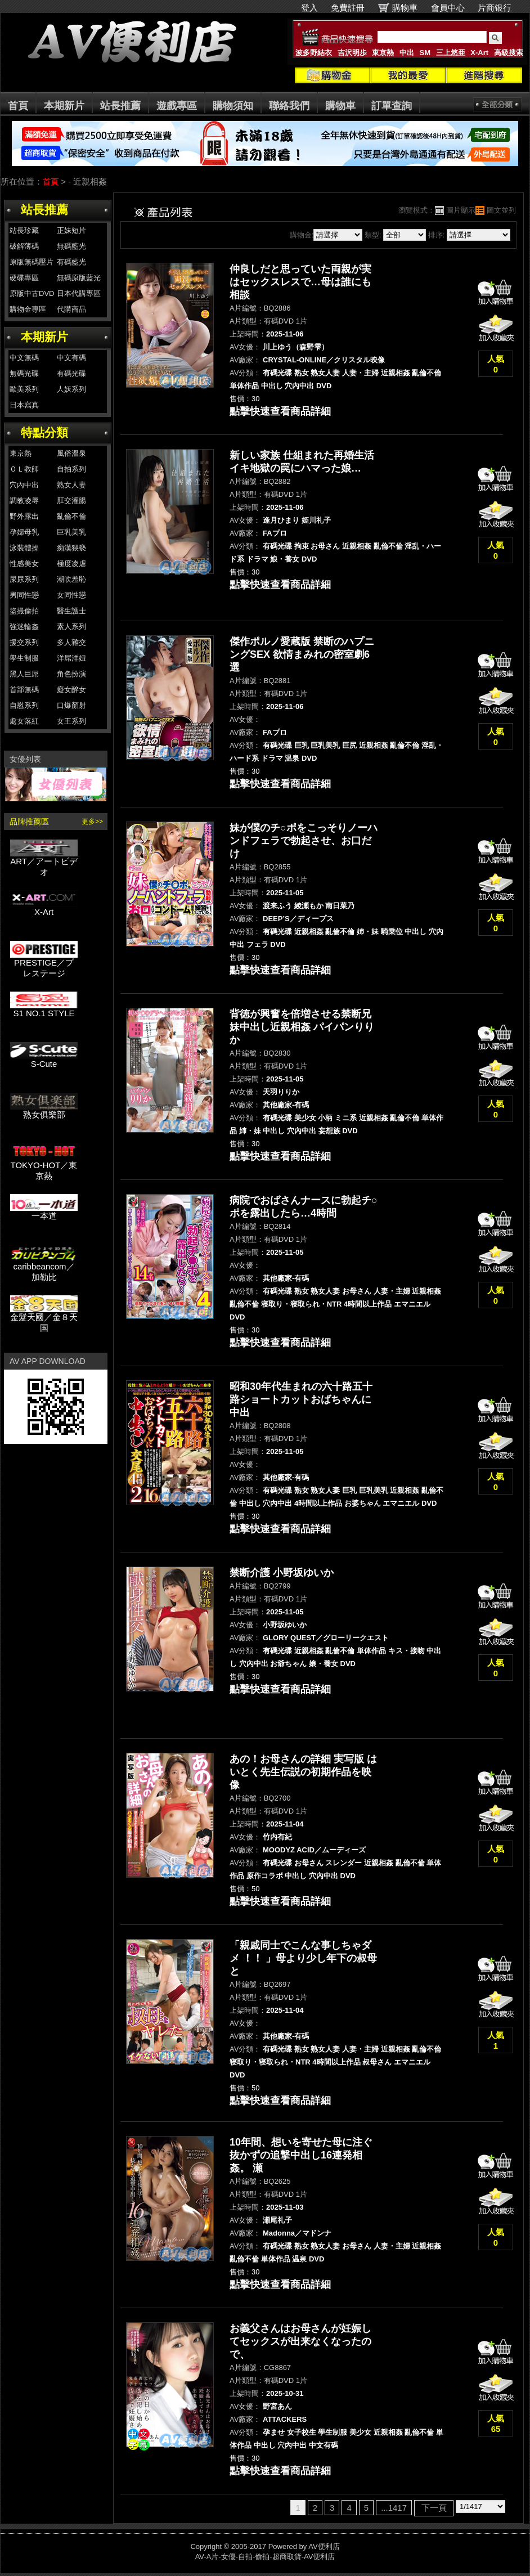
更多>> (92, 821)
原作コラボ (264, 1876)
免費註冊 (348, 7)
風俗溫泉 (71, 453)
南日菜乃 (339, 905)
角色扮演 (71, 674)
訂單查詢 (391, 105)
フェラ (257, 944)
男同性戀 (24, 595)
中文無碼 (24, 357)
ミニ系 (346, 1118)
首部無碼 (24, 689)
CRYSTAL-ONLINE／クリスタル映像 (324, 360)
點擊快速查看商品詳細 (280, 411)
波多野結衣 (313, 52)
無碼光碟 (24, 373)
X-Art (479, 52)
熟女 (301, 373)
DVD (323, 386)
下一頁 (434, 2507)
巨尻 (349, 745)
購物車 (404, 7)
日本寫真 (24, 405)
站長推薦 (120, 105)
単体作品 (244, 386)
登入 (309, 7)
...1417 (394, 2507)
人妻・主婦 (360, 373)
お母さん (325, 546)
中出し (272, 386)
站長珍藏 (24, 230)
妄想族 (329, 1131)
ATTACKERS (285, 2419)
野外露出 (24, 516)
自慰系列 (24, 705)
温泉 (292, 758)
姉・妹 (368, 931)
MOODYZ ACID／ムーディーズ (314, 1850)
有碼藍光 (71, 262)
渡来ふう (277, 905)
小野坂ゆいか (285, 1625)
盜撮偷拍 (24, 611)
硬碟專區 (24, 277)
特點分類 (44, 432)
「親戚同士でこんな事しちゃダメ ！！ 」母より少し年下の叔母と (303, 1958)
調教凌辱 (24, 500)
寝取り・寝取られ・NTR (301, 1304)
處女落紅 (24, 721)
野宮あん (277, 2406)
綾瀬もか (309, 905)
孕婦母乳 (24, 532)
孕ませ (274, 2432)
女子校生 (301, 2432)
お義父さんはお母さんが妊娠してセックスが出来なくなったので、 (300, 2341)
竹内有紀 (277, 1837)
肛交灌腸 (71, 500)
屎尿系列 (24, 579)
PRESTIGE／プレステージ (44, 964)
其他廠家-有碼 (286, 1105)
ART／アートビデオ (44, 863)
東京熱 (383, 52)
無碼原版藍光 (79, 277)
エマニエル (412, 1304)
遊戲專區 (176, 105)
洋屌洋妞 (71, 658)
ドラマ (257, 559)
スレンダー (343, 1863)
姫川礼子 (316, 520)
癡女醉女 (71, 689)
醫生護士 (71, 611)
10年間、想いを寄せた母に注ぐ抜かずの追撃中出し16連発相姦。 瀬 (301, 2155)
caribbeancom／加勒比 (44, 1268)
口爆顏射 (71, 705)
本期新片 (64, 105)
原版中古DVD (32, 293)
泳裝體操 (24, 548)
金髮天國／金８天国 (44, 1318)
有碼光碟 (71, 373)
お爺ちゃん (288, 1663)
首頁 (18, 105)
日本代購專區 (79, 293)
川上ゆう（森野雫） (296, 347)
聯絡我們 (289, 105)
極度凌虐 (71, 563)
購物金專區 (28, 309)
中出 (406, 52)
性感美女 (24, 563)
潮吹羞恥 (71, 579)
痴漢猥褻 (71, 548)
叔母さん (377, 2062)
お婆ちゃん (362, 1503)
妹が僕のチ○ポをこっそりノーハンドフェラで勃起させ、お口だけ (304, 840)
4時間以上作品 (368, 1304)
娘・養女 (284, 559)
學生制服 (24, 658)
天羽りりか (281, 1092)
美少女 (305, 1118)
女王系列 (71, 721)
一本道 (44, 1211)
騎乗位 (392, 931)
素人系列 (71, 626)
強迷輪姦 (24, 626)
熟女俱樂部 (44, 1110)
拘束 (301, 546)
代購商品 (71, 309)
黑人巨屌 (24, 674)
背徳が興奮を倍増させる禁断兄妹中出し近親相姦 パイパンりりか (302, 1026)
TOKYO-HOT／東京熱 (44, 1166)
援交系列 (24, 642)
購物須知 (233, 105)
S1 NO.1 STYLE (44, 1009)
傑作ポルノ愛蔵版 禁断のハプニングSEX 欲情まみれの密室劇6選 (302, 654)
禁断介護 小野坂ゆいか (282, 1572)
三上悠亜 (450, 52)
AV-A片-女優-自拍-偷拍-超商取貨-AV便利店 (265, 2556)
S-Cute (44, 1060)
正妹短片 (71, 230)
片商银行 (499, 7)
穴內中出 (24, 485)
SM (425, 52)
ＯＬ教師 (24, 469)
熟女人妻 (71, 485)
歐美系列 (24, 389)
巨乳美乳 (71, 532)
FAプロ (275, 533)
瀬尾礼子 (277, 2220)
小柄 (325, 1118)
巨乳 (301, 745)
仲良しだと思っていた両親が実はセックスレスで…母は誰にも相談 (300, 281)
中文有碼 (71, 357)
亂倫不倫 (71, 516)
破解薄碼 (24, 246)
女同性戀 (71, 595)
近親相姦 (395, 373)
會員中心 (448, 7)
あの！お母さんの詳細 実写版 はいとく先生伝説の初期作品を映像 (303, 1771)
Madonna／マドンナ (297, 2233)
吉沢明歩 (352, 52)
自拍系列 (71, 469)
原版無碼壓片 (31, 262)
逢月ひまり (281, 520)
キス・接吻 (406, 1650)
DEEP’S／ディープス (298, 918)
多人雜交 (71, 642)
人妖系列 (71, 389)
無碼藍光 (71, 246)
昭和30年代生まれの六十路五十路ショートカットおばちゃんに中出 (301, 1399)
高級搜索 (508, 52)
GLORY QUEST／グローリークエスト (326, 1637)
